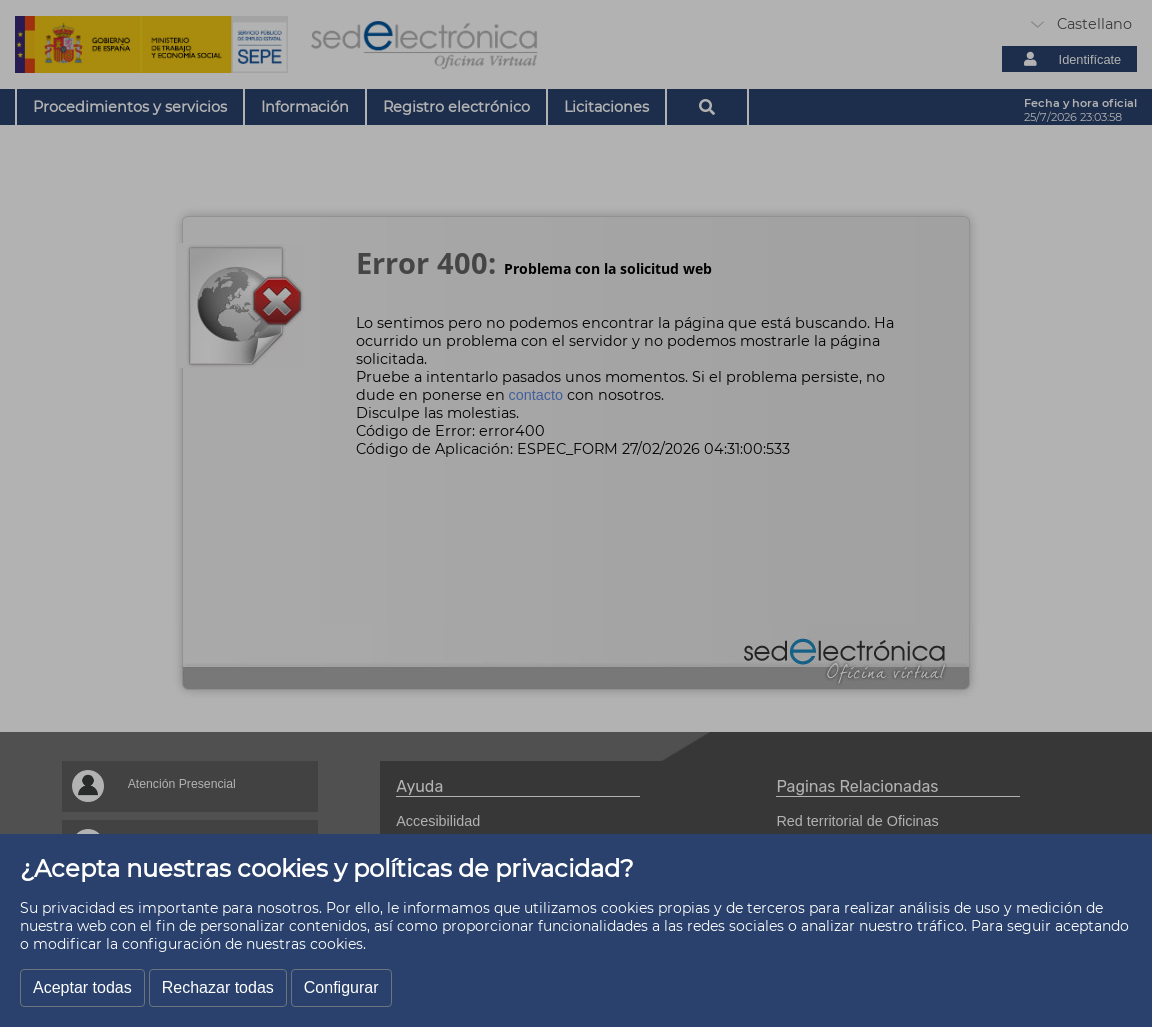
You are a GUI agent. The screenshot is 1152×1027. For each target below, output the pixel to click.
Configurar (341, 987)
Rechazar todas (218, 987)
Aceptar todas (82, 987)
